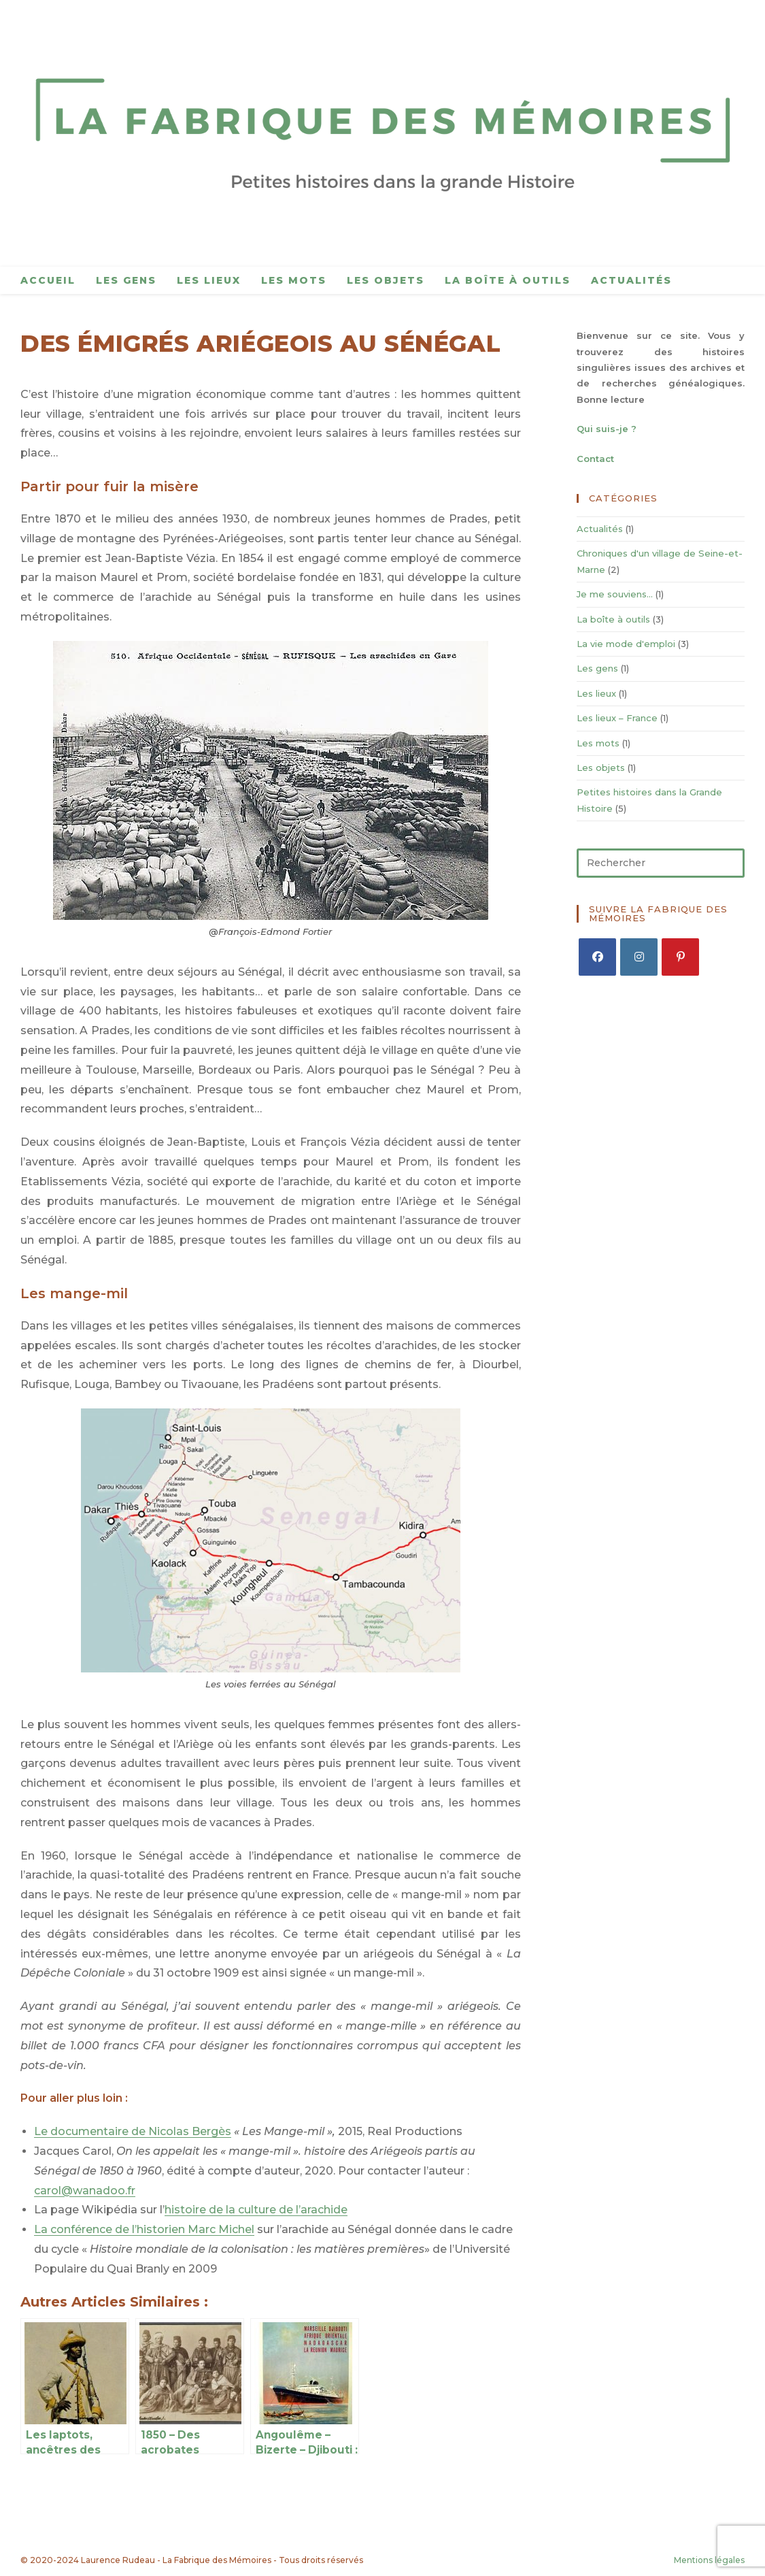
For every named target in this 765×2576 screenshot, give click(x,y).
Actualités (600, 528)
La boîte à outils (613, 619)
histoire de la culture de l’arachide (256, 2209)
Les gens (597, 668)
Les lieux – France (617, 717)
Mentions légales (709, 2560)
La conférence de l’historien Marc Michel (144, 2229)
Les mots (598, 743)
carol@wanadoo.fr (84, 2190)
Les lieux (596, 693)
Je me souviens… (615, 594)
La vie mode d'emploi (626, 643)
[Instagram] (639, 957)
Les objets (601, 767)
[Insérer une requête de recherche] (661, 863)
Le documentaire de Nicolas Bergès (132, 2131)
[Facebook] (597, 957)
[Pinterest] (680, 957)
